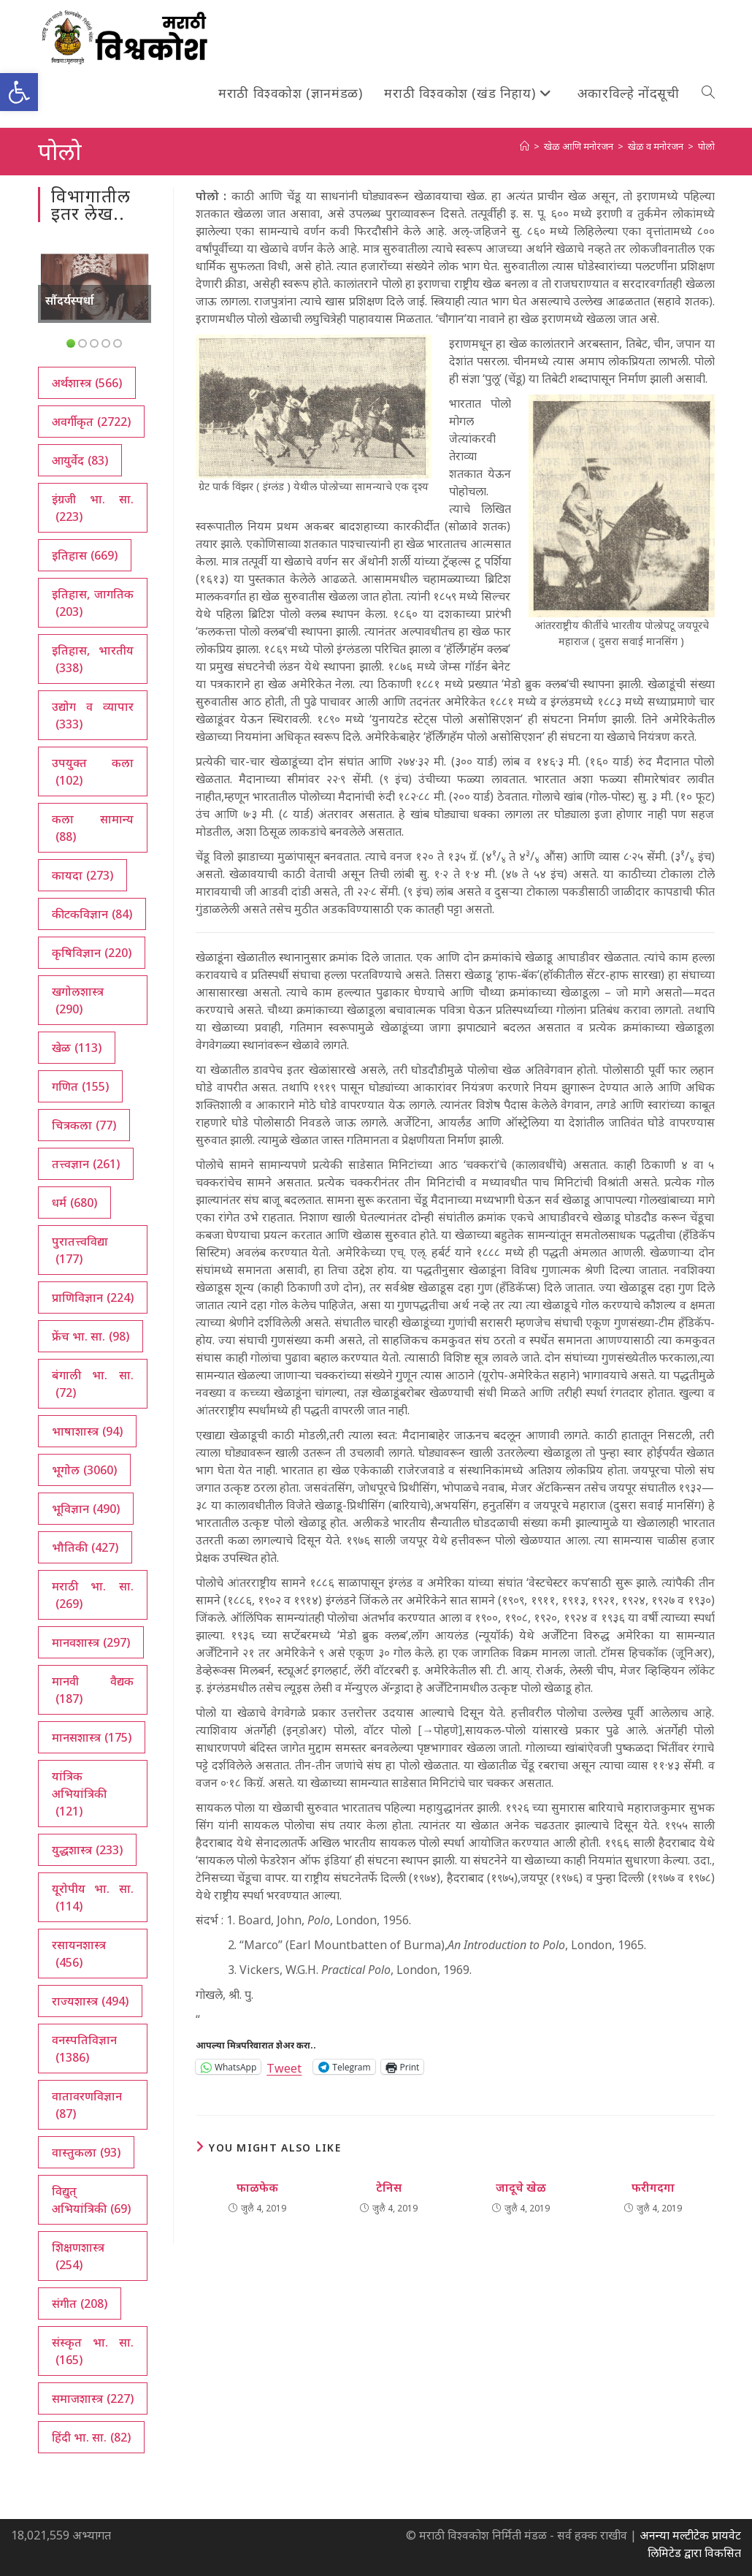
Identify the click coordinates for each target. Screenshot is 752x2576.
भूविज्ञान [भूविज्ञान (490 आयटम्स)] (86, 1508)
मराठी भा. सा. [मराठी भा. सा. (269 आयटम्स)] (93, 1595)
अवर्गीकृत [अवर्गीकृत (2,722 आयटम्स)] (91, 421)
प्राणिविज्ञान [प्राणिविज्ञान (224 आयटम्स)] (93, 1297)
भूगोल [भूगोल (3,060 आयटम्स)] (84, 1470)
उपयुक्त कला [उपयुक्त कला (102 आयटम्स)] (93, 772)
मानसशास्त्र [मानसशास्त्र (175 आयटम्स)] (91, 1737)
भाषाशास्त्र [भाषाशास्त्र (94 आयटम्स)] (87, 1431)
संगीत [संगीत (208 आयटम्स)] (79, 2303)
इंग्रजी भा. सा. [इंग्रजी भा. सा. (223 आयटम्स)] (93, 508)
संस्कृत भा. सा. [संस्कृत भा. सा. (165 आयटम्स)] (93, 2351)
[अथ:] (524, 146)
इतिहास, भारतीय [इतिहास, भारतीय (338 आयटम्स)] (93, 659)
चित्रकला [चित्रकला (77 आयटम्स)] (84, 1125)
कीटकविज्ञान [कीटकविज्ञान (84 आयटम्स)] (92, 914)
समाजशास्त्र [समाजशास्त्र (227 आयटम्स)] (93, 2398)
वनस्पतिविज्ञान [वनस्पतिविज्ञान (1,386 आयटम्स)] (84, 2049)
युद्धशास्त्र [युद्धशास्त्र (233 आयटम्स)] (87, 1850)
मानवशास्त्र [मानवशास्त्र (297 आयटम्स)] (91, 1642)
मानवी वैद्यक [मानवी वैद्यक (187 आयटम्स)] (93, 1690)
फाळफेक (257, 2187)
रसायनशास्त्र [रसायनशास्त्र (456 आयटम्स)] (79, 1954)
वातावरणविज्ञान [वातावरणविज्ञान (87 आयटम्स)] (87, 2105)
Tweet (284, 2066)
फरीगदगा (653, 2187)
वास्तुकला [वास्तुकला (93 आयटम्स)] (86, 2152)
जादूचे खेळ (521, 2187)
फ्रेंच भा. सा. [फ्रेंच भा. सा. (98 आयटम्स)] (90, 1336)
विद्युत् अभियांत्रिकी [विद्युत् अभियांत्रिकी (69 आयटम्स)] (91, 2200)
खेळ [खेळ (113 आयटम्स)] (76, 1047)
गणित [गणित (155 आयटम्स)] (80, 1086)
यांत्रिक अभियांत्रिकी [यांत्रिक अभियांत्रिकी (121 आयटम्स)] (79, 1794)
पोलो (706, 146)
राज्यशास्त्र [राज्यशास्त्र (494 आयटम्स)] (90, 2001)
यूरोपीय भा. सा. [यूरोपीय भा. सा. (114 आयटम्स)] (93, 1897)
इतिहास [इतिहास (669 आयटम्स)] (85, 555)
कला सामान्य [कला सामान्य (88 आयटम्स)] (93, 828)
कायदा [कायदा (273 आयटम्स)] (82, 875)
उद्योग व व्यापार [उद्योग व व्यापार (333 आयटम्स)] (93, 715)
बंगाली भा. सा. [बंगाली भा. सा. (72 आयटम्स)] (93, 1384)
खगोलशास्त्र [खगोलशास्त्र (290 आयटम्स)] (78, 1000)
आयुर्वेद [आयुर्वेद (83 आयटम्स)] (80, 460)
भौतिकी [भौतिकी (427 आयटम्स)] (85, 1547)
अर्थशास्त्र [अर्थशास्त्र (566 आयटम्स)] (87, 383)
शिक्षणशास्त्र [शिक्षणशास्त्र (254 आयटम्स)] (78, 2256)
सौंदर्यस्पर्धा (69, 300)
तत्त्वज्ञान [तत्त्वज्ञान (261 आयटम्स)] (86, 1164)
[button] (19, 92)
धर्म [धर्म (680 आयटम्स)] (74, 1202)
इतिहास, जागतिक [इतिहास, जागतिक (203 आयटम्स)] (93, 603)
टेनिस (389, 2187)
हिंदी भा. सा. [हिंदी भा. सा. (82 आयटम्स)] (91, 2437)
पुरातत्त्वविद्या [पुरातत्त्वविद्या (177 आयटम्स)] (80, 1250)
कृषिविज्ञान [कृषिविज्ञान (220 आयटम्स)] (91, 952)
